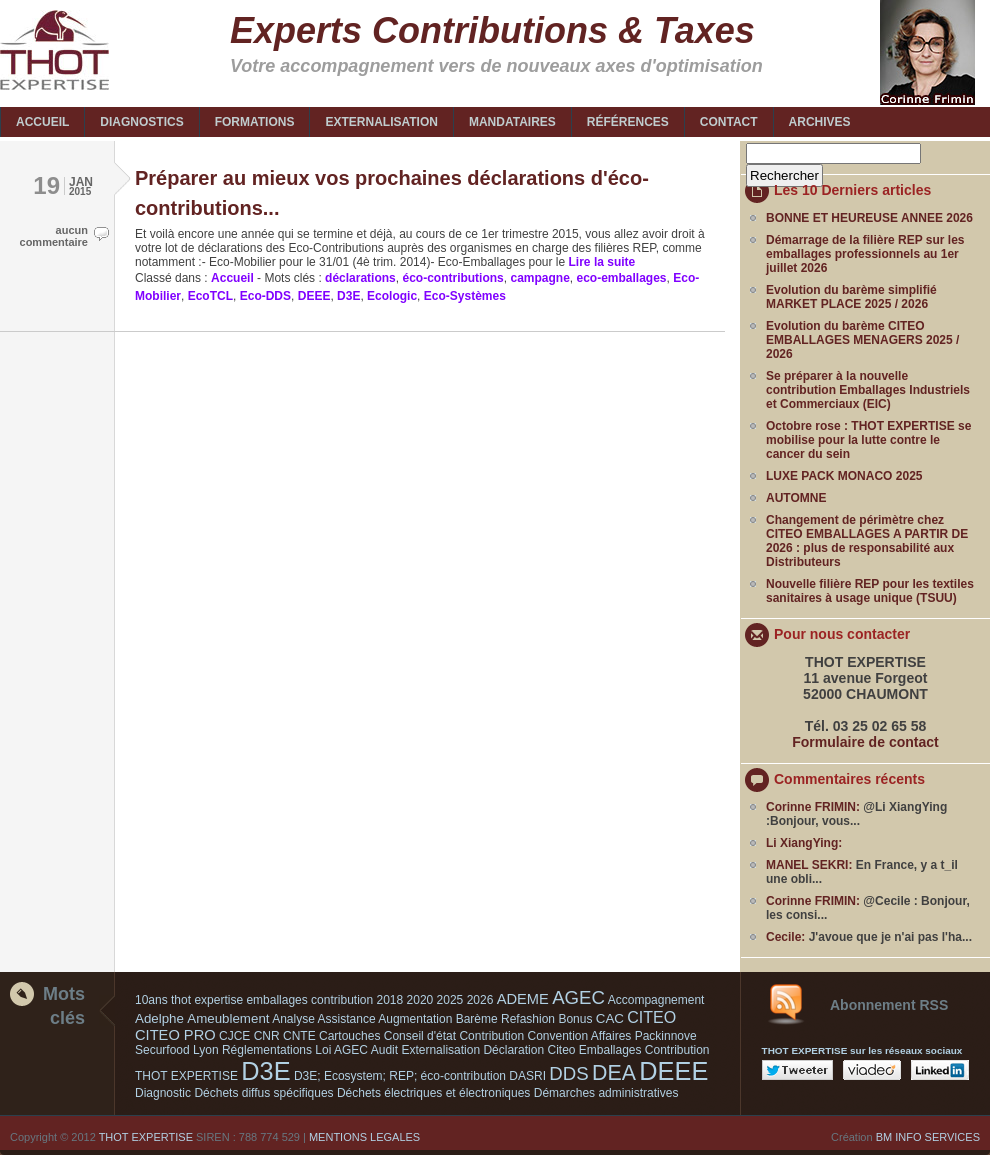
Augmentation (415, 1019)
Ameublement (228, 1018)
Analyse (293, 1019)
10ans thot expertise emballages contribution (254, 1000)
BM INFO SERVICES (928, 1137)
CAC (610, 1018)
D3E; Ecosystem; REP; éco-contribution (400, 1076)
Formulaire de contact (865, 742)
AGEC (578, 997)
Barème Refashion (505, 1019)
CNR (267, 1036)
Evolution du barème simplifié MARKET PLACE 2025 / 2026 (851, 297)
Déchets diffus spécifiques (263, 1093)
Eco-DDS (265, 296)
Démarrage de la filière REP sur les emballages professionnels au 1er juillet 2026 (865, 254)
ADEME (523, 999)
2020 (420, 1000)
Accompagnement (656, 1000)
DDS (568, 1073)
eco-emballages (622, 278)
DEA (614, 1073)
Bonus (575, 1019)
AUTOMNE (796, 498)
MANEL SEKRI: (809, 865)
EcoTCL (210, 296)
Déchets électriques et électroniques (433, 1093)
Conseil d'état (420, 1036)
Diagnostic (163, 1093)
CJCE (234, 1036)
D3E (348, 296)
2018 (390, 1000)
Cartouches (349, 1036)
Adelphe (159, 1018)
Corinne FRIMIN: (813, 807)
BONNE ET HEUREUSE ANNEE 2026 (869, 218)
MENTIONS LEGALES (364, 1137)
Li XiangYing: (804, 843)
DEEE (314, 296)
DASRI (527, 1076)
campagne (539, 278)
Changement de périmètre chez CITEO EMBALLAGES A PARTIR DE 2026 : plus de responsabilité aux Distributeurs (867, 541)
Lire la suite (600, 262)
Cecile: (785, 937)
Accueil (232, 278)
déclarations (360, 278)
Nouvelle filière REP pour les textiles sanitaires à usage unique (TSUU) (870, 591)
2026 (480, 1000)
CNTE (299, 1036)
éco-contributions (452, 278)
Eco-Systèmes (465, 296)
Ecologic (392, 296)
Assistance (347, 1019)
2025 (450, 1000)
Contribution (491, 1036)
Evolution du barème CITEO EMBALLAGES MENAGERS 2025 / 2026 (862, 340)
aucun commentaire (54, 236)
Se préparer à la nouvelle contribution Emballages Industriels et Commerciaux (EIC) (868, 390)
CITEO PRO (175, 1035)
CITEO (651, 1017)
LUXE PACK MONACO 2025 (844, 476)
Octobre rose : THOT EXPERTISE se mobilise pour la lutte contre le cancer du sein (868, 440)
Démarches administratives (606, 1093)
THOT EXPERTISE (146, 1137)
